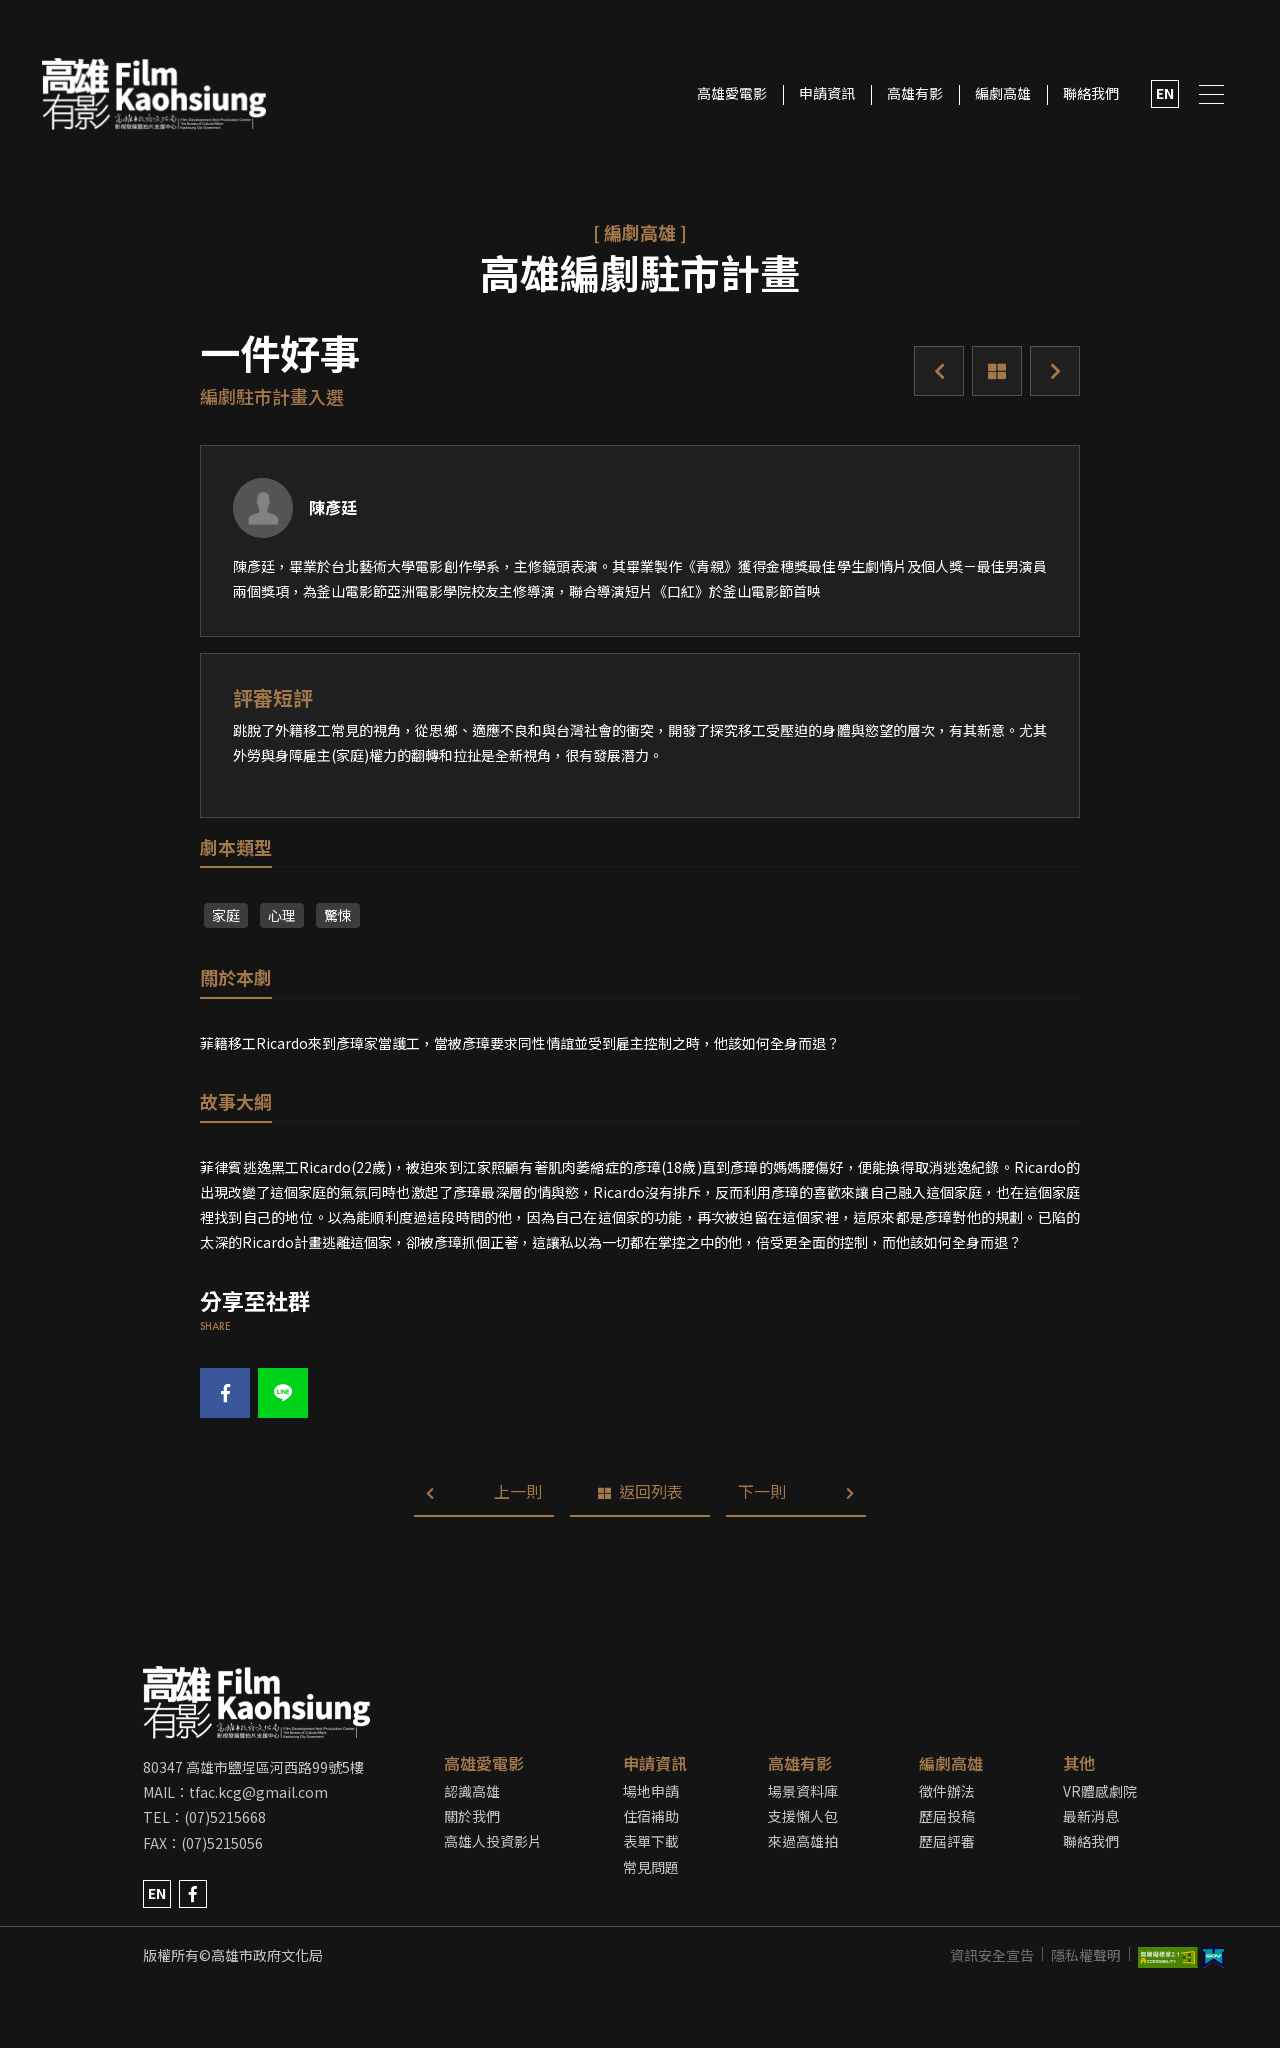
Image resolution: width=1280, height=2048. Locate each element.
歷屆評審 (947, 1841)
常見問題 (651, 1867)
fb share (225, 1393)
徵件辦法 (947, 1791)
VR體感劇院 (1100, 1791)
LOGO (153, 94)
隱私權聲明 (1086, 1955)
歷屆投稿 (947, 1816)
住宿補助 (651, 1816)
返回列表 (997, 371)
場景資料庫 (803, 1791)
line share (283, 1393)
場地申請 (651, 1791)
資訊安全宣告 (992, 1955)
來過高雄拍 (803, 1841)
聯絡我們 (1091, 93)
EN (1165, 93)
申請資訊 (827, 93)
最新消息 (1091, 1816)
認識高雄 (472, 1791)
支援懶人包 (803, 1816)
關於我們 (472, 1816)
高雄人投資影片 (493, 1841)
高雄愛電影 (732, 93)
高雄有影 (915, 93)
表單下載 (651, 1841)
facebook (193, 1894)
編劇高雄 (1003, 93)
